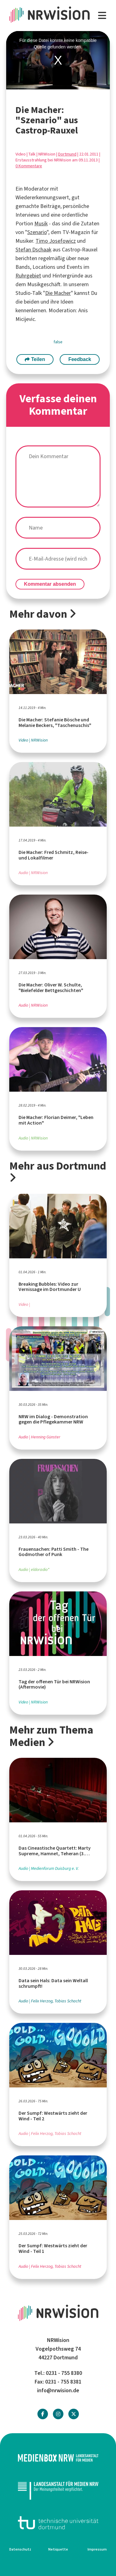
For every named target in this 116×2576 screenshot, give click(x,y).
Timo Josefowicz (56, 241)
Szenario (37, 232)
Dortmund (67, 154)
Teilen (35, 359)
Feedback (79, 359)
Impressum (97, 2549)
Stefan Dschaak (33, 249)
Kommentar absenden (50, 584)
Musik (41, 223)
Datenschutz (20, 2549)
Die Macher (58, 293)
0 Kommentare (28, 166)
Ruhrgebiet (28, 275)
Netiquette (58, 2549)
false (58, 342)
